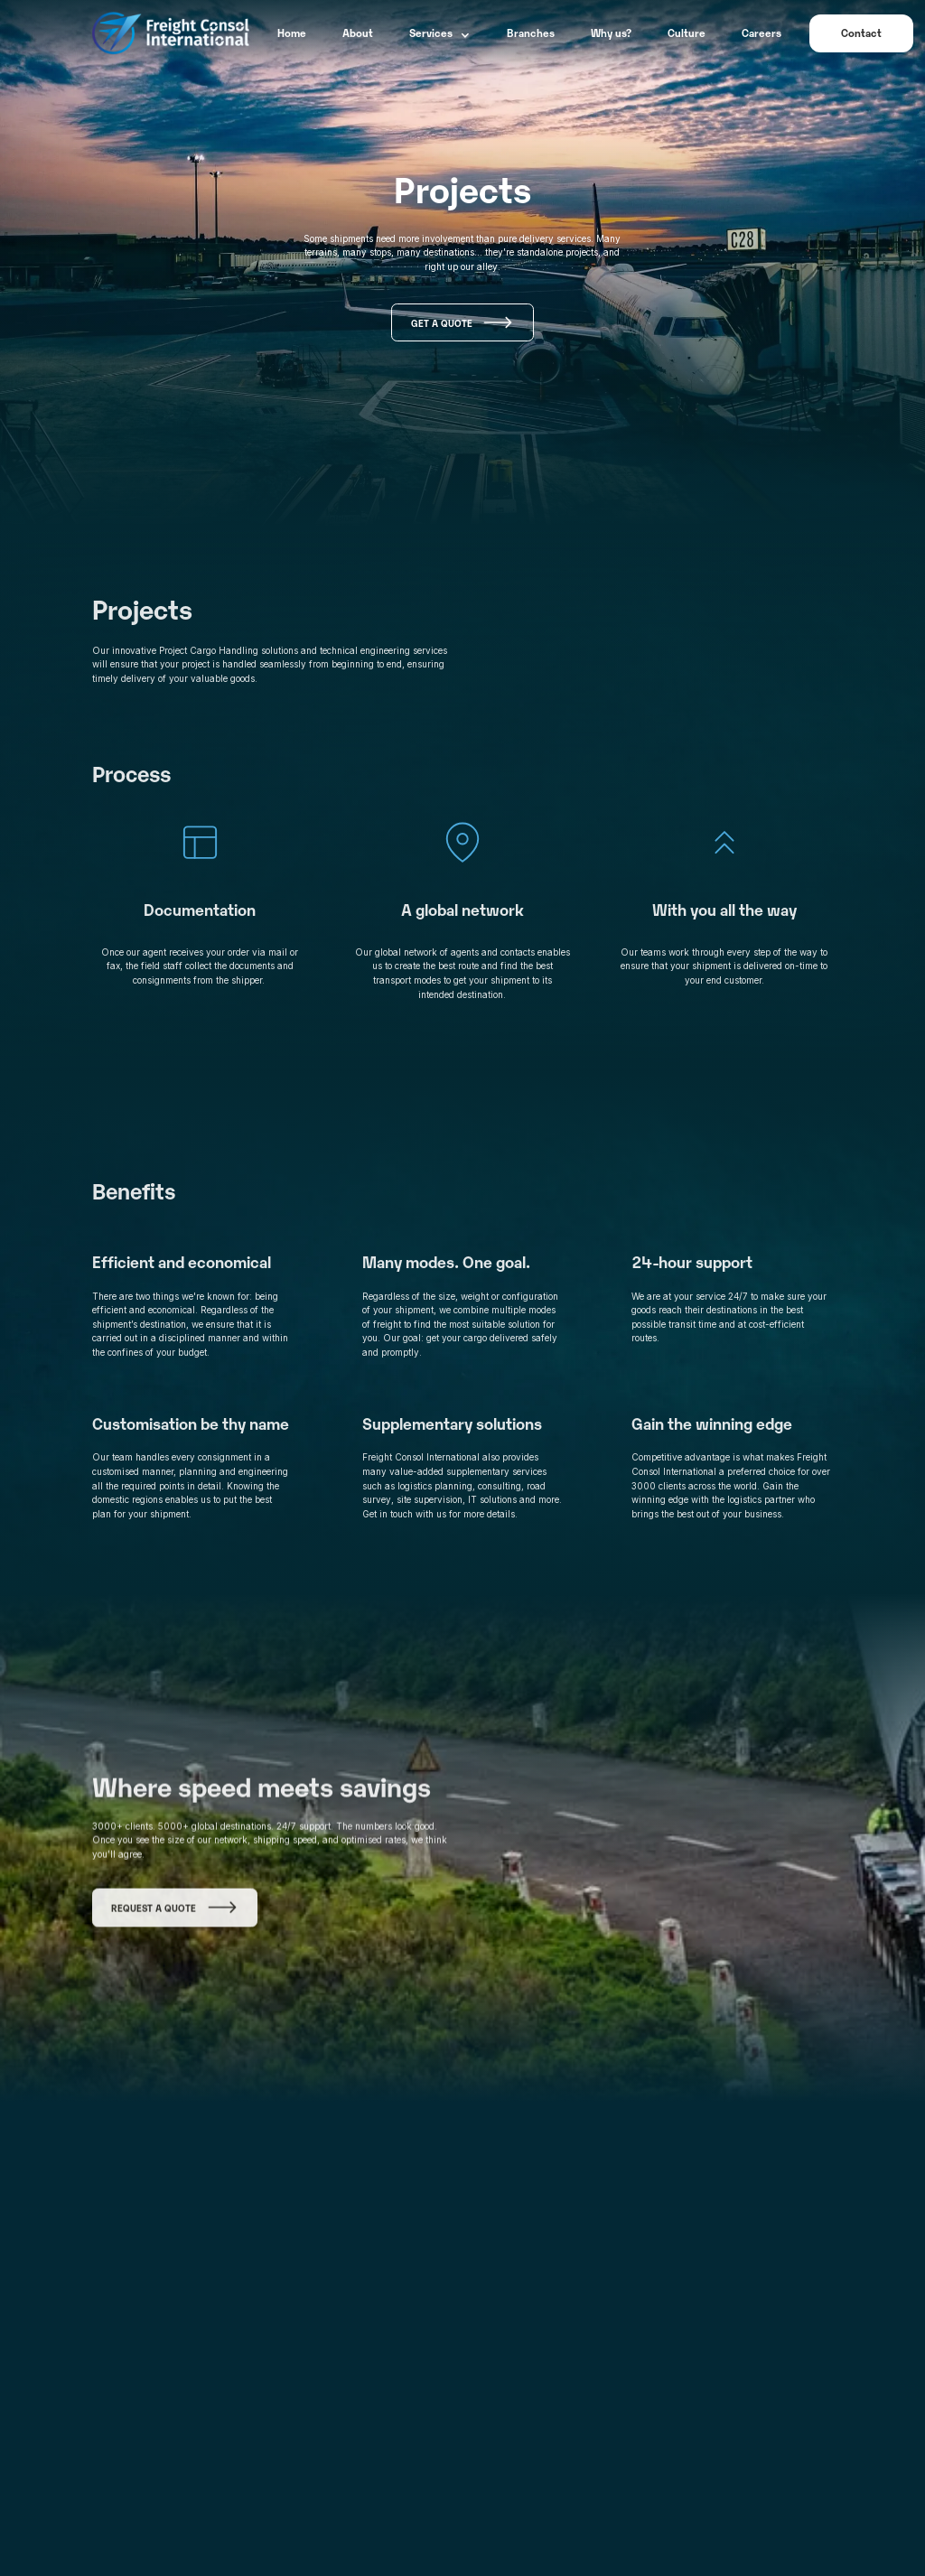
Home (291, 32)
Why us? (611, 32)
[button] (440, 33)
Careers (761, 32)
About (357, 32)
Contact (861, 32)
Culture (686, 32)
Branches (531, 32)
